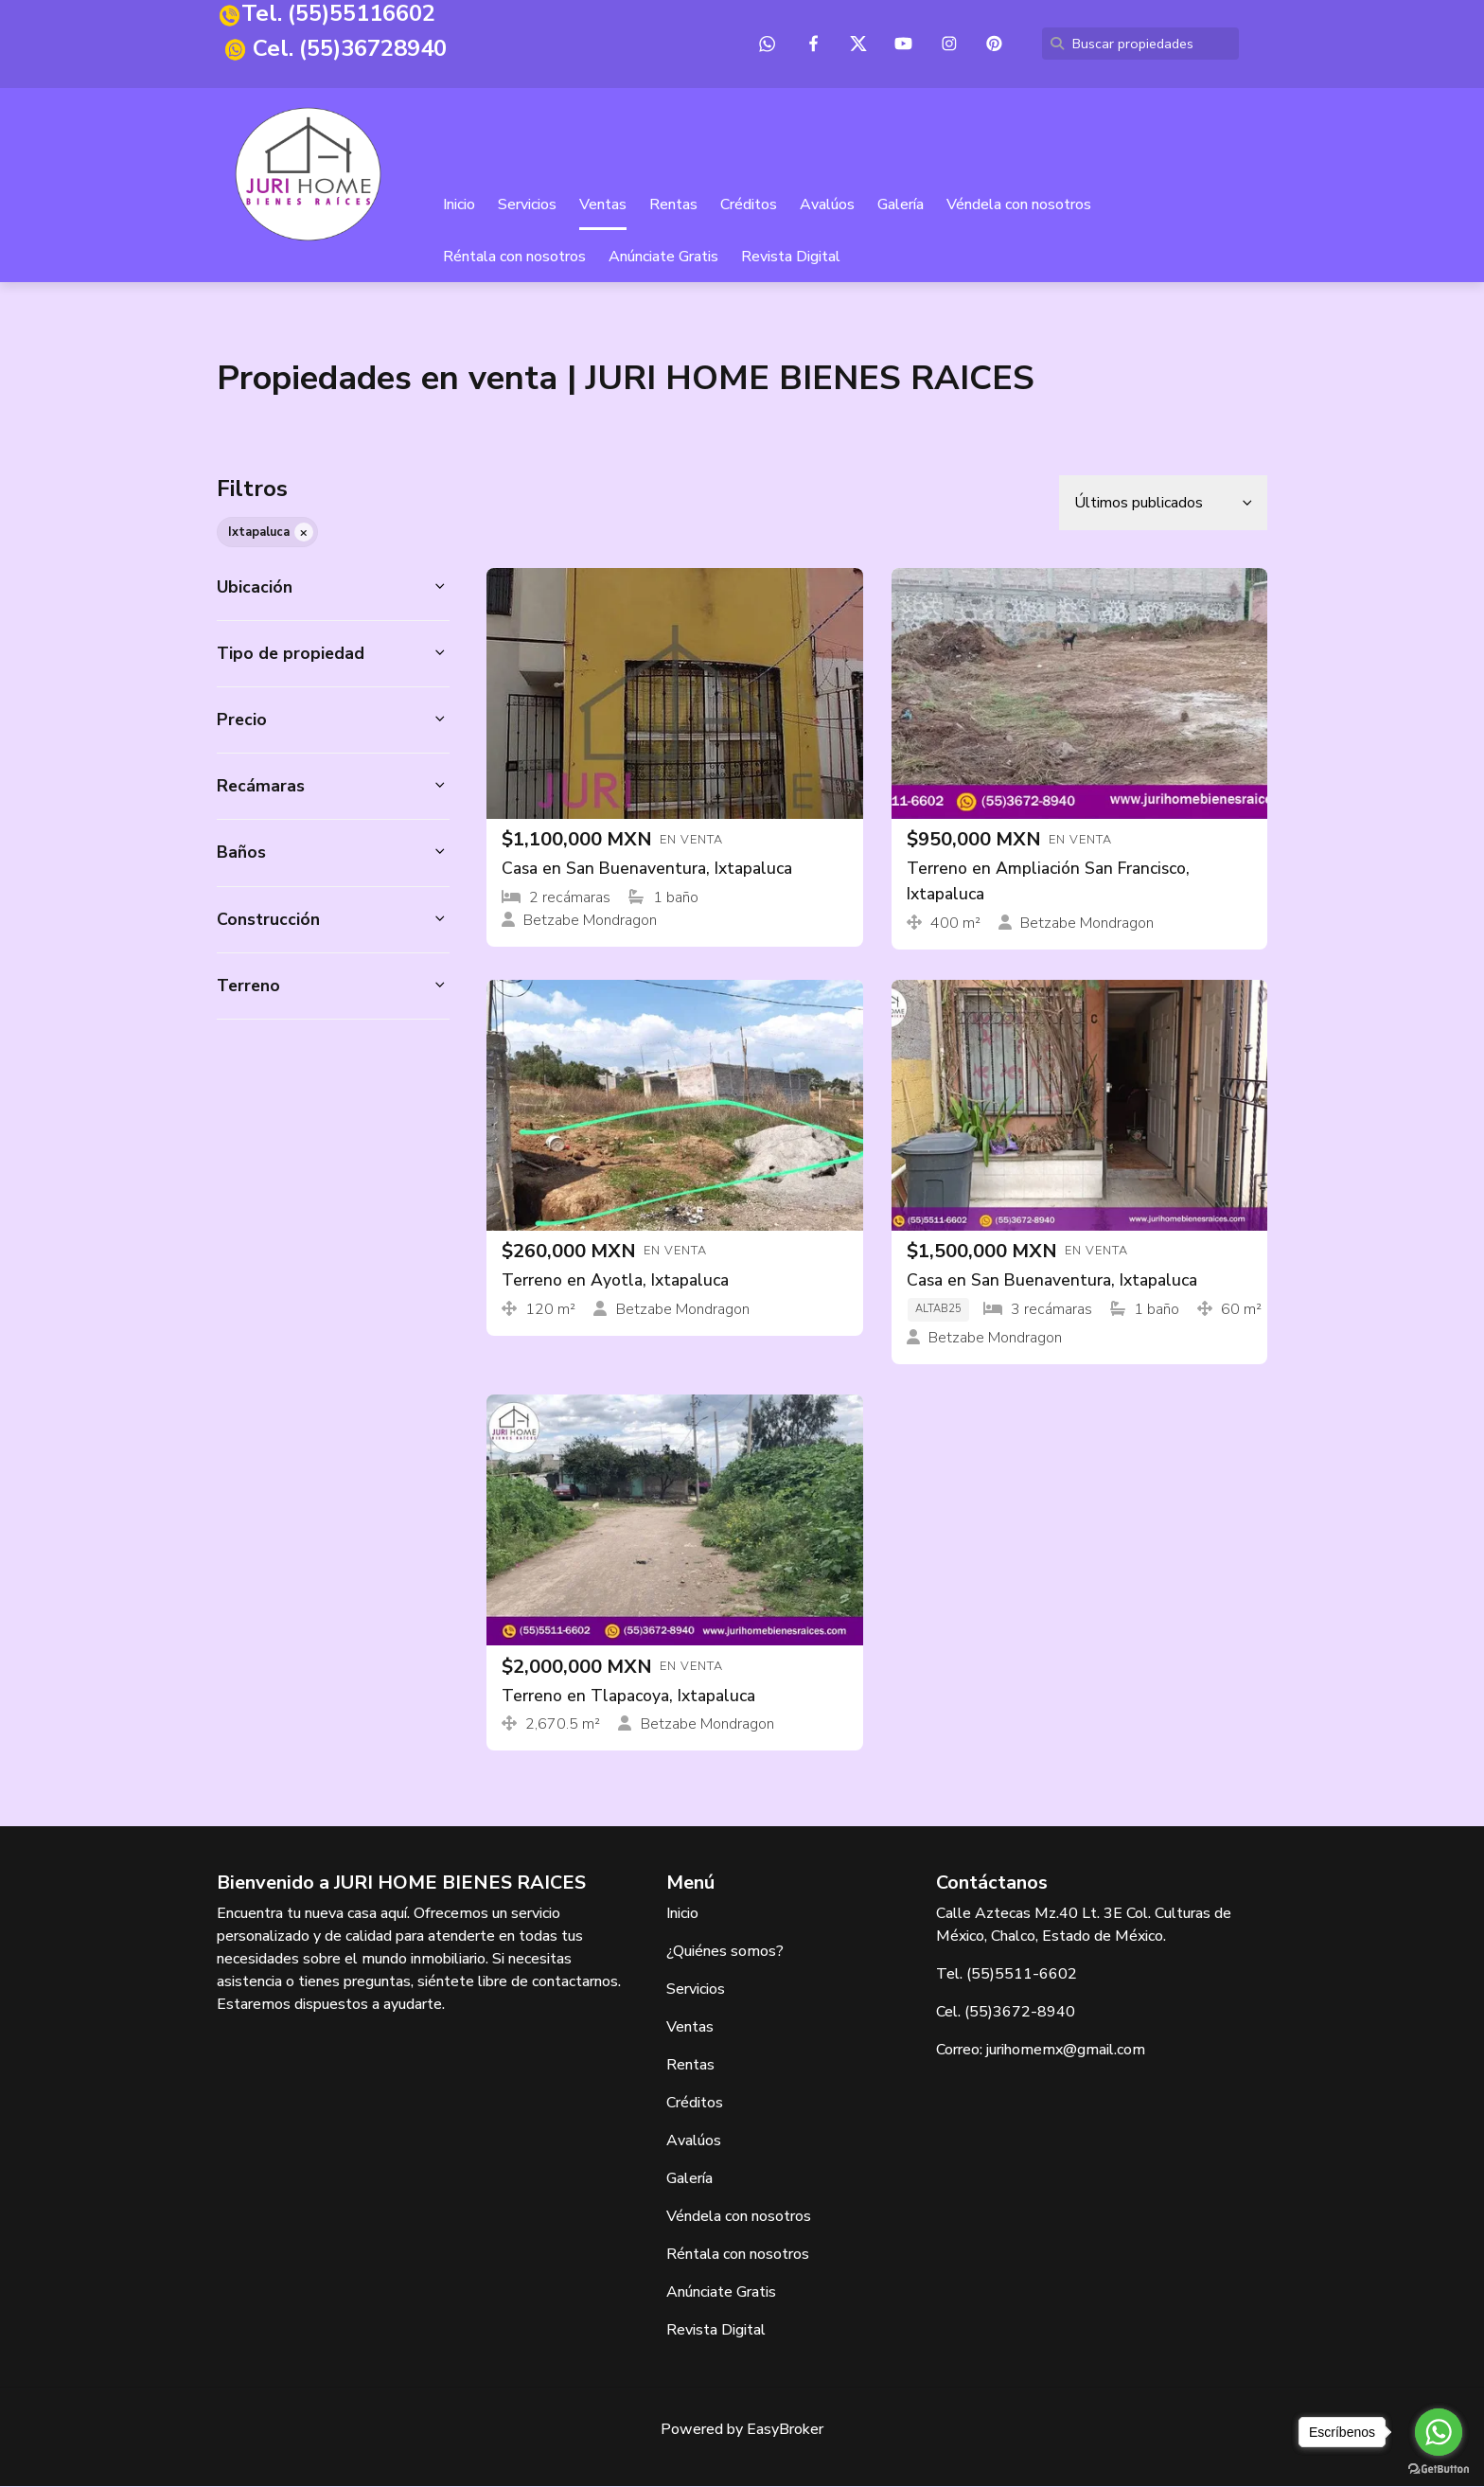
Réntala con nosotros (514, 257)
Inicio (459, 205)
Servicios (527, 205)
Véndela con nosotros (1018, 205)
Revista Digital (790, 257)
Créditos (748, 205)
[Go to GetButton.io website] (1438, 2468)
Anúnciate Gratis (663, 257)
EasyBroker (785, 2430)
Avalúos (827, 205)
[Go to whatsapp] (1438, 2432)
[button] (333, 587)
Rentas (673, 205)
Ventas (603, 205)
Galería (900, 205)
